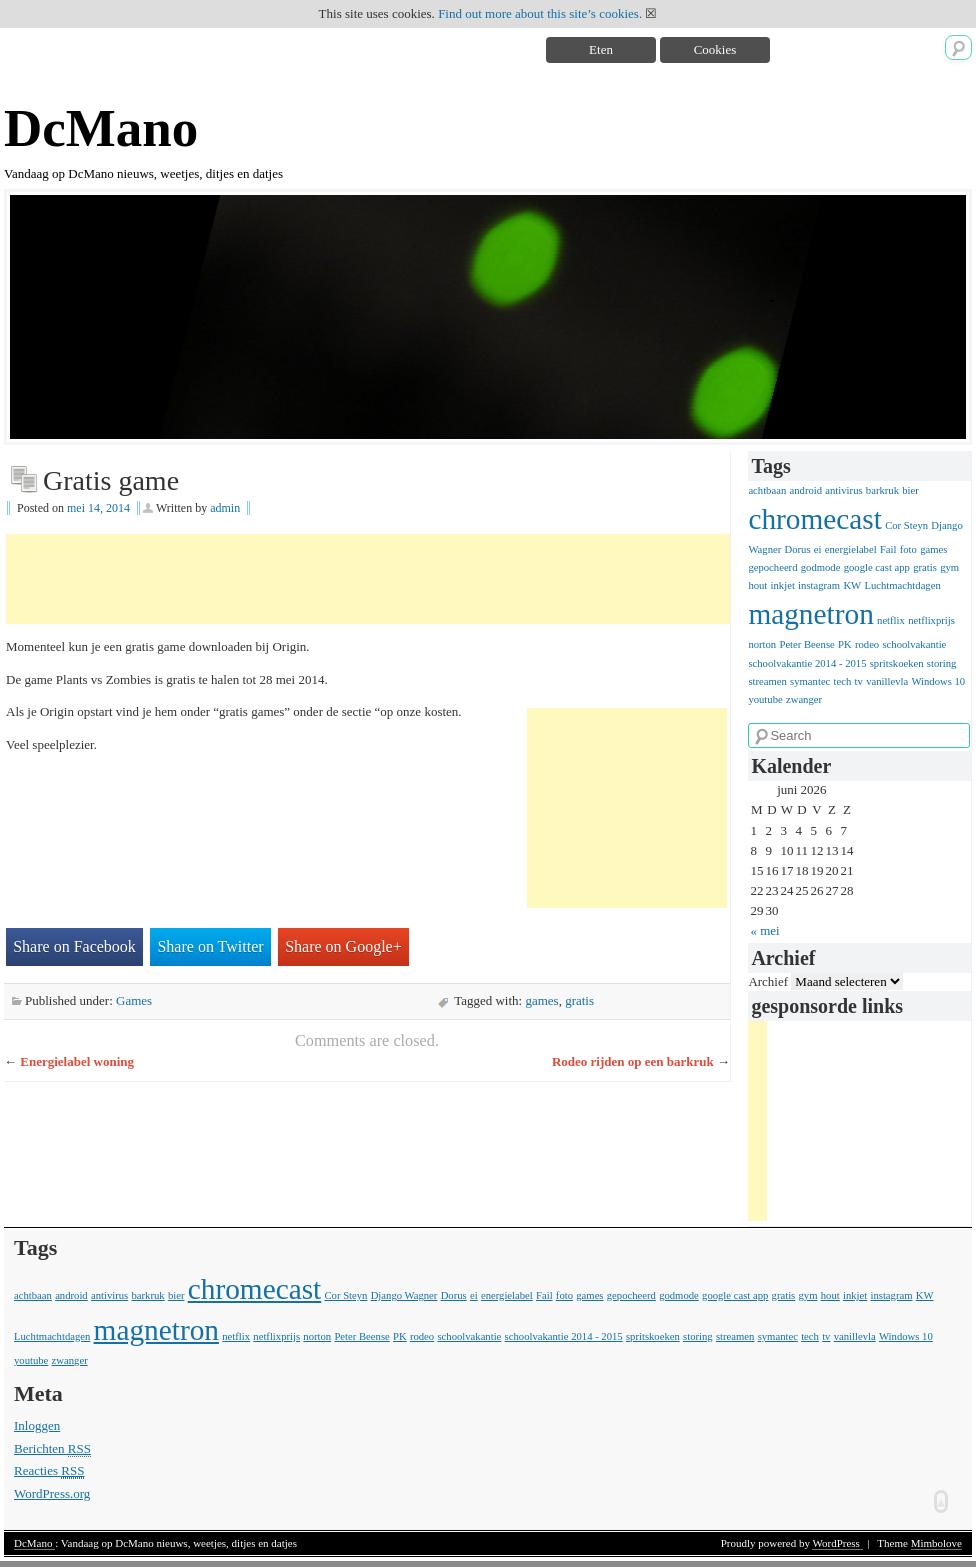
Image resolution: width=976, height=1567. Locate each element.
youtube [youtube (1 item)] (765, 699)
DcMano (101, 128)
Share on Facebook (74, 946)
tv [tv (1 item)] (859, 681)
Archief (768, 981)
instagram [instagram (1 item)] (819, 585)
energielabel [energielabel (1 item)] (851, 549)
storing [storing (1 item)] (942, 663)
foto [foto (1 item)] (908, 549)
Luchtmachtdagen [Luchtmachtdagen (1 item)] (902, 585)
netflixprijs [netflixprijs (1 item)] (931, 620)
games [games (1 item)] (933, 549)
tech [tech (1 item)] (843, 681)
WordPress (837, 1543)
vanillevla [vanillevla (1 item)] (887, 681)
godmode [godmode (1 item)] (821, 567)
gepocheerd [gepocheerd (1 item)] (772, 567)
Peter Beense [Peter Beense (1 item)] (806, 644)
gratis (579, 1000)
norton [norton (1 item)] (762, 644)
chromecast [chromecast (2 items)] (815, 519)
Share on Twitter (210, 946)
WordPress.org (52, 1493)
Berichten (52, 1449)
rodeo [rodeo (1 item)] (867, 644)
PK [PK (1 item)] (845, 644)
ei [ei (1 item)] (818, 549)
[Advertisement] (370, 579)
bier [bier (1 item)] (910, 490)
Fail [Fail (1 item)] (888, 549)
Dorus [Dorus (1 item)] (798, 549)
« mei (764, 930)
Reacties (49, 1471)
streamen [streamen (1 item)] (767, 681)
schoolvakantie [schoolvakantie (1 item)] (914, 644)
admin (225, 508)
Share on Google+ (343, 946)
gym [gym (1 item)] (949, 567)
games (541, 1000)
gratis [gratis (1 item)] (925, 567)
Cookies (715, 49)
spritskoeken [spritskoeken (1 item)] (897, 663)
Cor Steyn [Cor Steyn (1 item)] (906, 525)
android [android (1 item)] (806, 490)
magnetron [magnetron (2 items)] (810, 614)
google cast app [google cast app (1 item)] (877, 567)
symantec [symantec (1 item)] (810, 681)
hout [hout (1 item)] (757, 585)
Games (134, 1000)
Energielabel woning (77, 1061)
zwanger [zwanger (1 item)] (804, 699)
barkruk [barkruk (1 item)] (882, 490)
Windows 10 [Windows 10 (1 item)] (938, 681)
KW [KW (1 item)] (852, 585)
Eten (601, 49)
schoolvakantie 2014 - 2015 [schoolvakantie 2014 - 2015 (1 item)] (807, 663)
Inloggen (37, 1425)
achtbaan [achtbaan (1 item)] (767, 490)
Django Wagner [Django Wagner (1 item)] (404, 1295)
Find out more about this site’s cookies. (540, 13)
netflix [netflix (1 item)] (891, 620)
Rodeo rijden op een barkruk (633, 1061)
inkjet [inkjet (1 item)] (783, 585)
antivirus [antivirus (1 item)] (843, 490)
